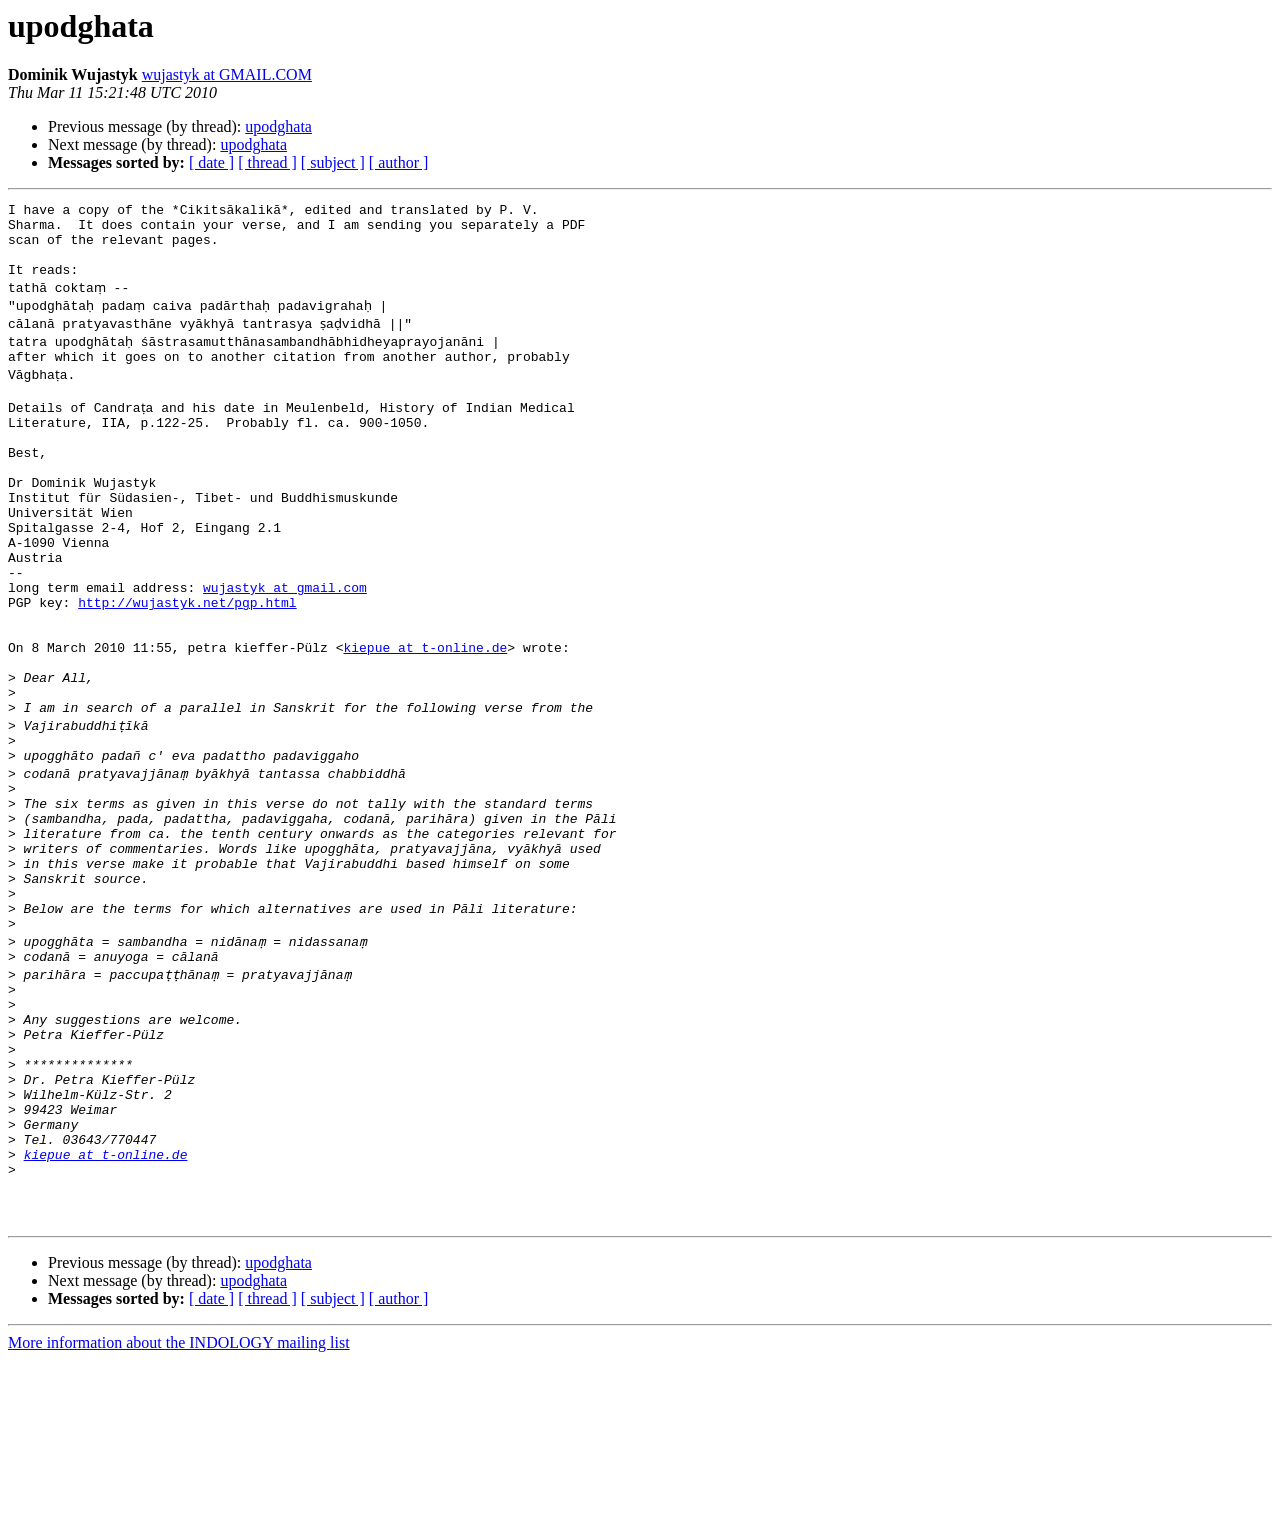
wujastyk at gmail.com (285, 644)
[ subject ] (333, 162)
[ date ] (211, 162)
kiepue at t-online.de (425, 716)
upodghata (278, 126)
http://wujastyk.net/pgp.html (187, 662)
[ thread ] (267, 162)
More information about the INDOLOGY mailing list (179, 1510)
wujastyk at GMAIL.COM (227, 74)
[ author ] (399, 162)
